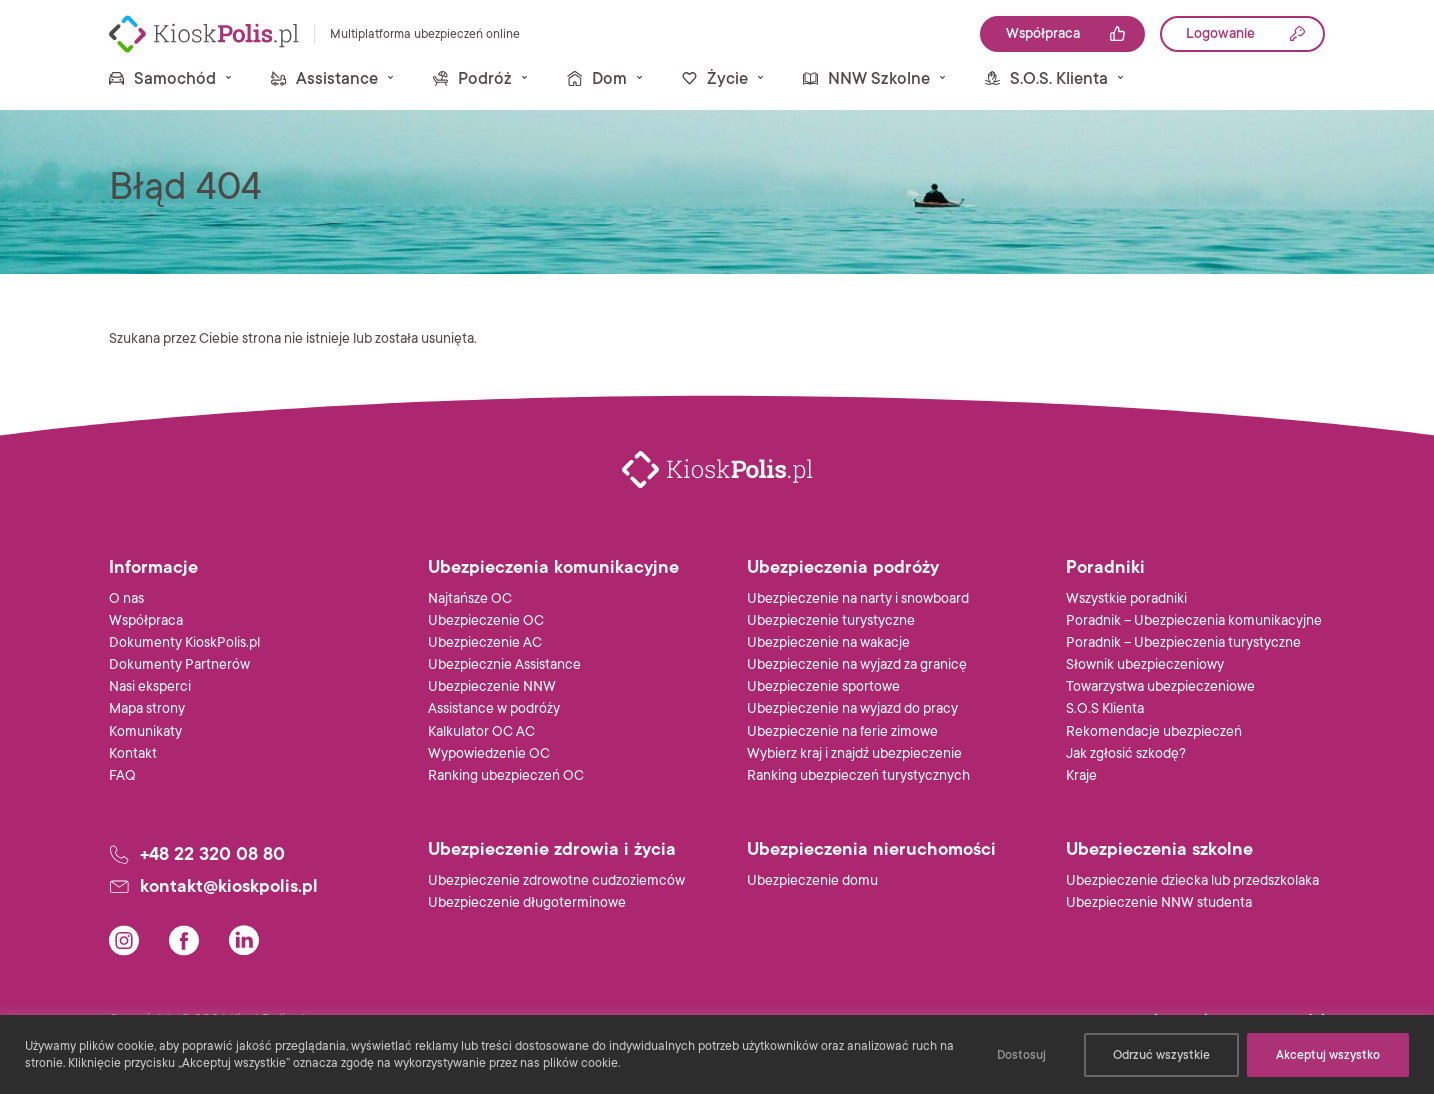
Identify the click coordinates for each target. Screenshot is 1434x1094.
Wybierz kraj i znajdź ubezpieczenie (854, 753)
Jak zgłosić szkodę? (1126, 753)
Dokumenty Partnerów (179, 664)
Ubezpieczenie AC (485, 642)
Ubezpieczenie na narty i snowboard (858, 598)
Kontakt (133, 753)
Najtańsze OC (470, 598)
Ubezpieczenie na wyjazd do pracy (852, 708)
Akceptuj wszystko (1328, 1055)
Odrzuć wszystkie (1161, 1055)
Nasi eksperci (150, 686)
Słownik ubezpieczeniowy (1145, 664)
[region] (717, 1054)
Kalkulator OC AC (481, 731)
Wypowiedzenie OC (489, 753)
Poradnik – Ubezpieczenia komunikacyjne (1194, 620)
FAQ (122, 775)
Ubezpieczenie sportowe (823, 686)
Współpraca (146, 620)
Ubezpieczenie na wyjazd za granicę (857, 664)
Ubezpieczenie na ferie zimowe (842, 731)
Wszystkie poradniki (1126, 598)
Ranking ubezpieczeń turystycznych (858, 775)
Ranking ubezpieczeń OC (506, 775)
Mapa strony (147, 708)
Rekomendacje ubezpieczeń (1154, 731)
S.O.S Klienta (1105, 708)
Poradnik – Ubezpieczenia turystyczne (1183, 642)
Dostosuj (1021, 1055)
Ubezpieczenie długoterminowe (527, 902)
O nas (126, 598)
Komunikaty (145, 731)
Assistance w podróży (494, 708)
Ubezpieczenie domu (812, 880)
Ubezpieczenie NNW (492, 686)
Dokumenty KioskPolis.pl (184, 642)
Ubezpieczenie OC (486, 620)
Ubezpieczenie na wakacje (828, 642)
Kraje (1081, 775)
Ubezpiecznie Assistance (504, 664)
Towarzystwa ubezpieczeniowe (1160, 686)
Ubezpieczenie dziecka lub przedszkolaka (1192, 880)
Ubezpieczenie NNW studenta (1159, 902)
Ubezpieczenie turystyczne (831, 620)
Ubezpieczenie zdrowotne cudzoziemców (556, 880)
